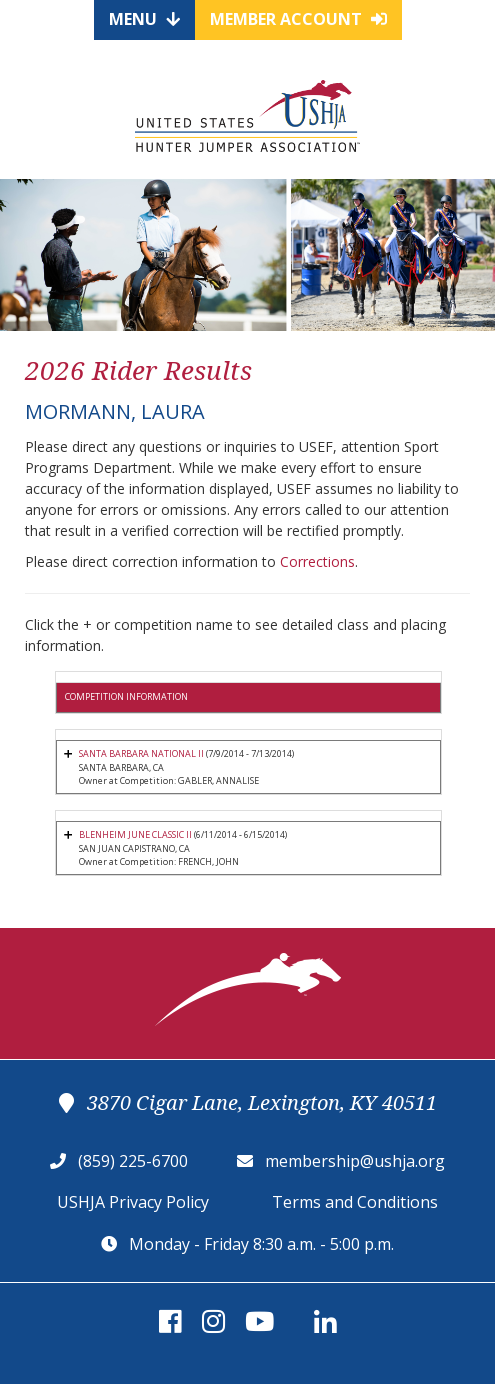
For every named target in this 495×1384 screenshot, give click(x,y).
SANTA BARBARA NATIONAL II (141, 753)
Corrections (317, 561)
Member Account (298, 19)
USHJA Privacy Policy (133, 1202)
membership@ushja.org (355, 1161)
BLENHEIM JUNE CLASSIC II (135, 834)
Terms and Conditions (355, 1202)
